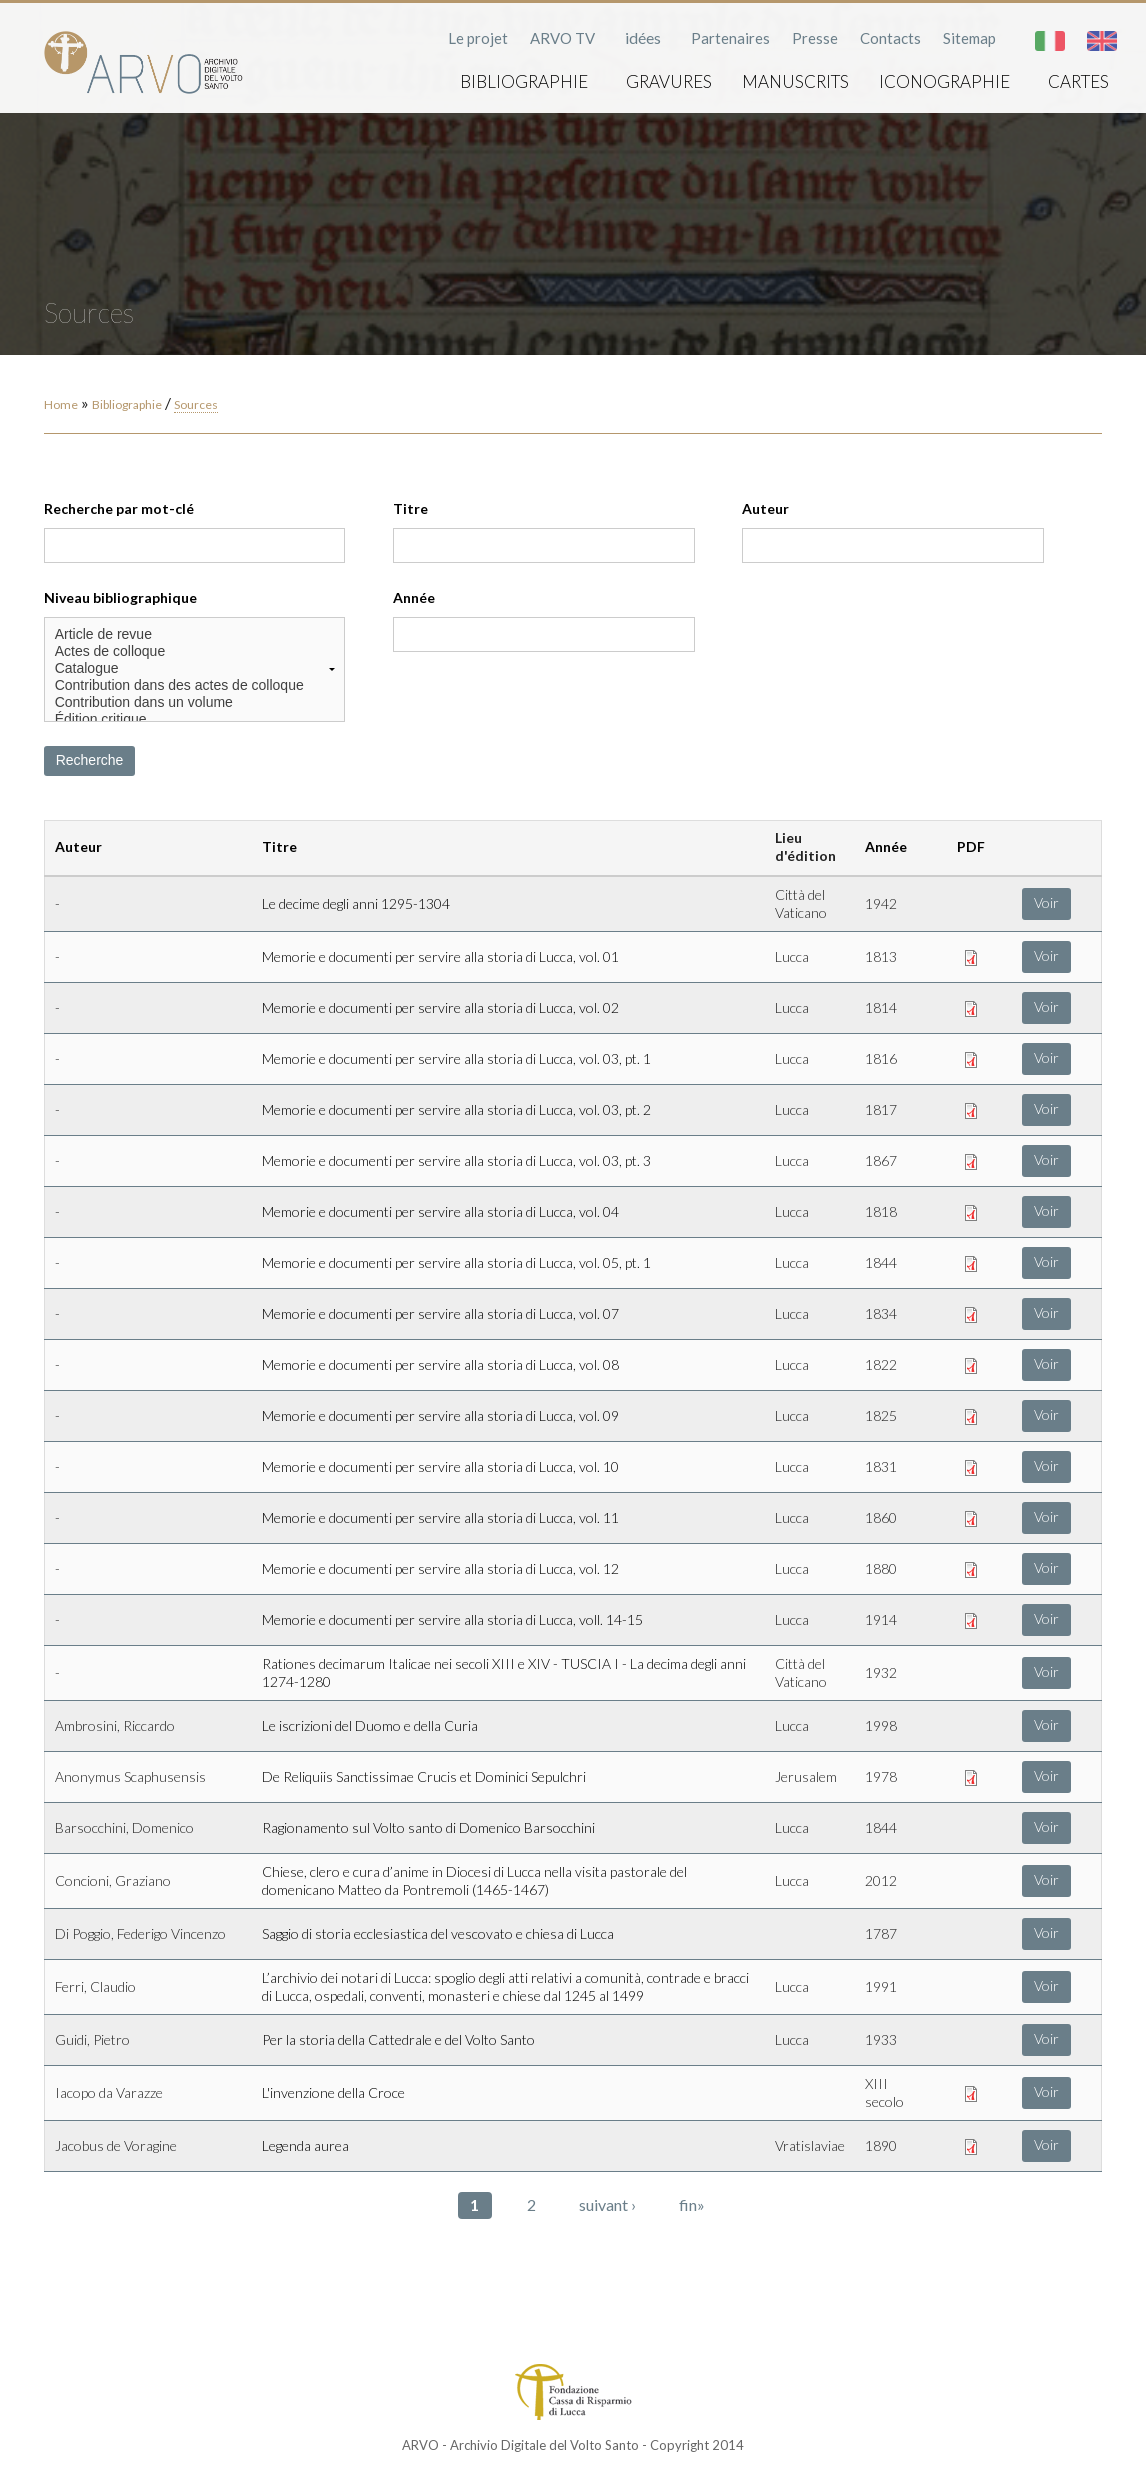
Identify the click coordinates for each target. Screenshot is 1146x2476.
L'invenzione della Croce (333, 2092)
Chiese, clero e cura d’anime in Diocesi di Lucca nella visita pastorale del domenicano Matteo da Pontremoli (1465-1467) (474, 1880)
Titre (410, 508)
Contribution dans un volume (195, 702)
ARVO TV (562, 38)
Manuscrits (795, 81)
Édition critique (195, 719)
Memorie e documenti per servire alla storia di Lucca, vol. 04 (440, 1211)
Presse (815, 38)
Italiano (1050, 41)
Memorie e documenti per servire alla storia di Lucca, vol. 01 (440, 956)
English (1102, 41)
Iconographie (944, 81)
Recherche (90, 760)
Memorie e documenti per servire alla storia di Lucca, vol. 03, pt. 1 (456, 1058)
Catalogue (195, 668)
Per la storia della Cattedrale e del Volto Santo (398, 2039)
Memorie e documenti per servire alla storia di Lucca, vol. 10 (440, 1466)
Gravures (669, 81)
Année (414, 597)
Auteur (765, 508)
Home (61, 404)
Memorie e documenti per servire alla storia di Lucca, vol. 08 (440, 1364)
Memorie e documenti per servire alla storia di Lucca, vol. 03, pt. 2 (456, 1109)
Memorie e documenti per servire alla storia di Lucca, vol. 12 (440, 1568)
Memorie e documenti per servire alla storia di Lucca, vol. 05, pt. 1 (456, 1262)
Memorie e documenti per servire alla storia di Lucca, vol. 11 (440, 1517)
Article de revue (195, 634)
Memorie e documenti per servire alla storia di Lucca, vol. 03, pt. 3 (456, 1160)
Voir (1046, 902)
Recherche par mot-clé (119, 508)
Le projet (478, 38)
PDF (971, 846)
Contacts (890, 38)
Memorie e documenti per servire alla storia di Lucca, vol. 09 (440, 1415)
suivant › (607, 2204)
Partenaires (730, 38)
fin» (692, 2204)
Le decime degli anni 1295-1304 (356, 903)
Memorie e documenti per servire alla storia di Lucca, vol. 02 (440, 1007)
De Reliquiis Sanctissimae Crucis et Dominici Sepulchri (424, 1776)
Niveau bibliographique (120, 597)
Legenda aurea (305, 2145)
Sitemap (969, 38)
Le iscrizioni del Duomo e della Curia (370, 1725)
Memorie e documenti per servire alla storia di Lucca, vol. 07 (440, 1313)
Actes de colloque (195, 651)
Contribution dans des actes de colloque (195, 685)
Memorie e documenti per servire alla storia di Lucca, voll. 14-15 (452, 1619)
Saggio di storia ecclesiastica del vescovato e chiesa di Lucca (438, 1933)
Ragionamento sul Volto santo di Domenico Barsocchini (428, 1827)
